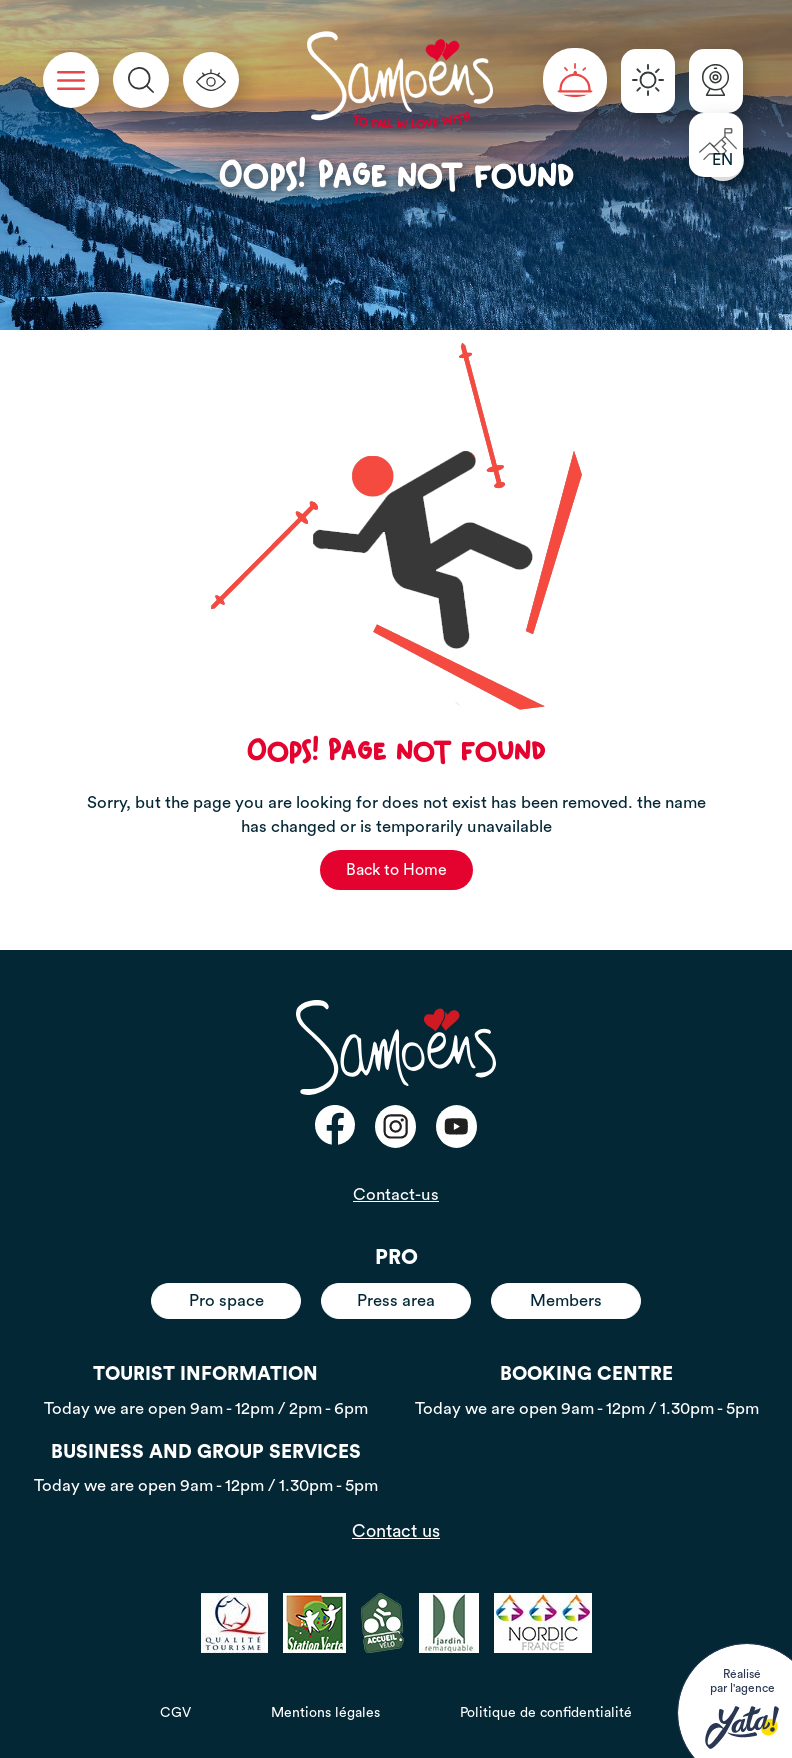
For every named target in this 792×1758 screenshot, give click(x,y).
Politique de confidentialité (546, 1713)
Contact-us (396, 1194)
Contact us (396, 1531)
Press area (396, 1300)
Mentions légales (325, 1713)
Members (566, 1300)
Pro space (226, 1300)
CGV (175, 1713)
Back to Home (396, 870)
